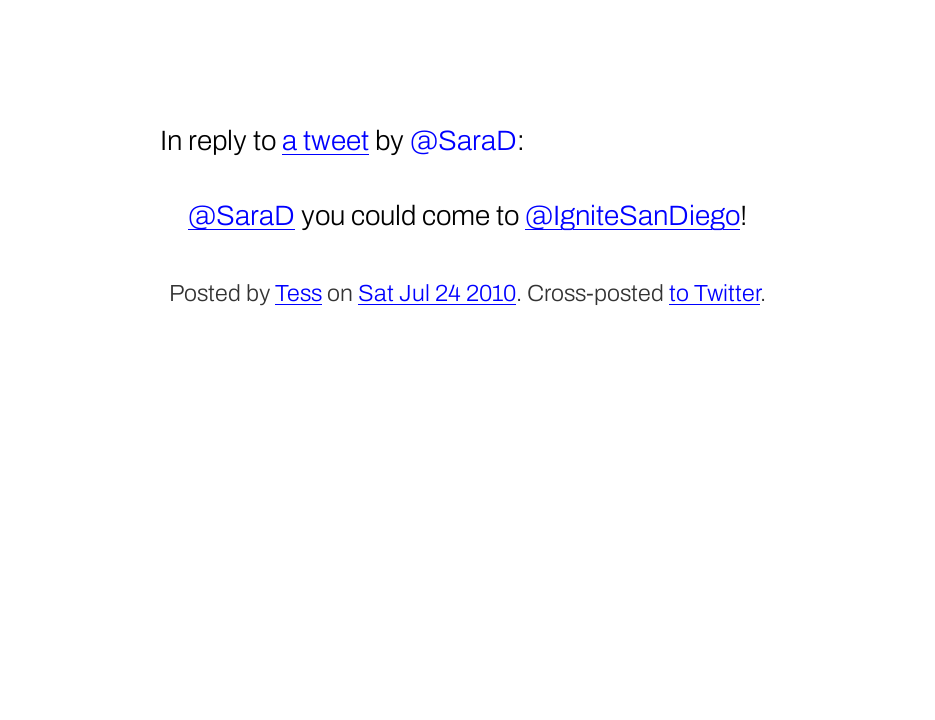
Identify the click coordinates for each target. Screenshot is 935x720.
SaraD (477, 140)
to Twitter (714, 293)
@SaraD (241, 215)
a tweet (325, 140)
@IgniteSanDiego (632, 215)
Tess (298, 293)
